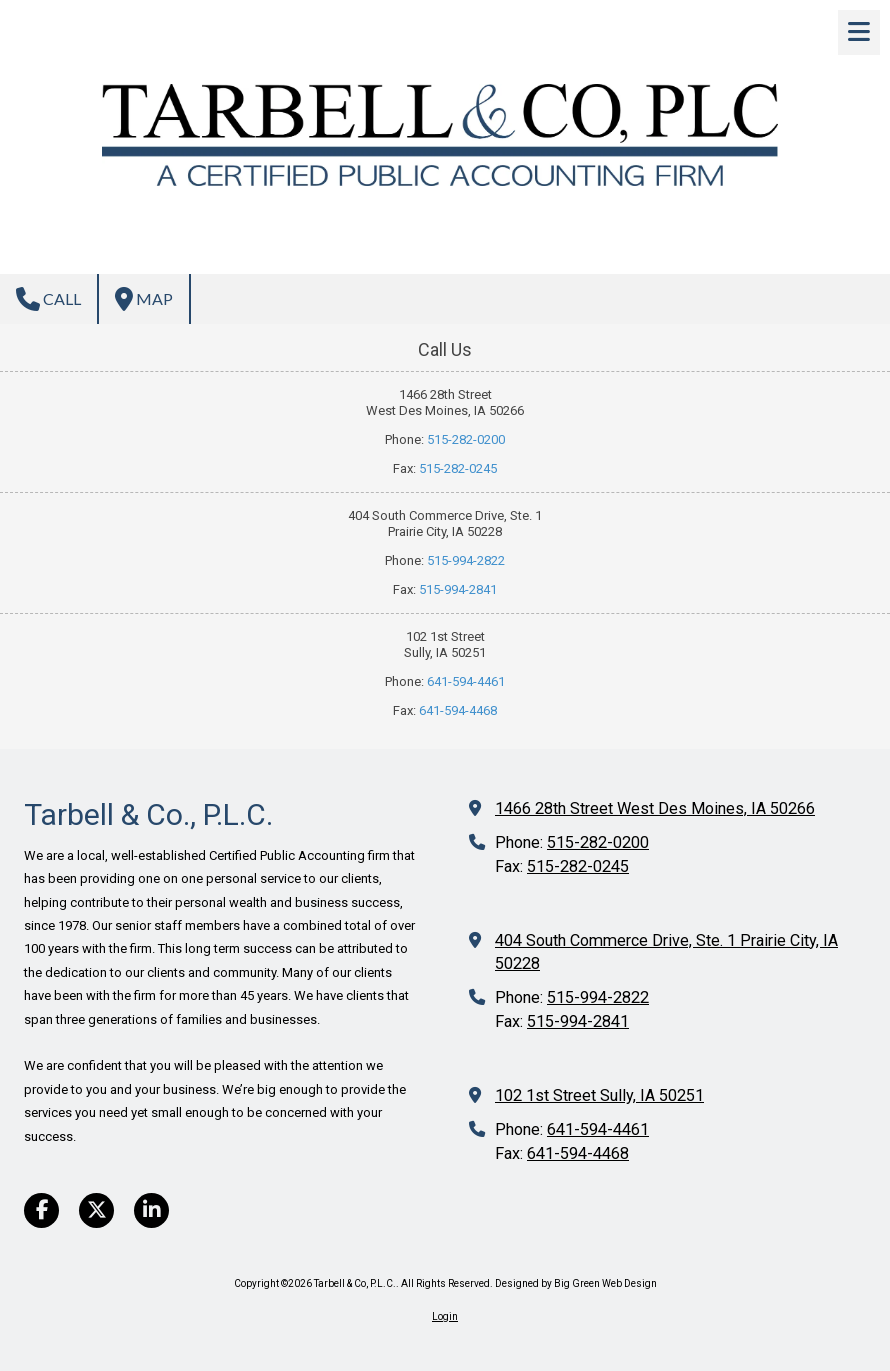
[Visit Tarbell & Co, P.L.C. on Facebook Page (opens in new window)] (41, 1210)
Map (144, 299)
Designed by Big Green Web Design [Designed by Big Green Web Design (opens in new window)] (576, 1283)
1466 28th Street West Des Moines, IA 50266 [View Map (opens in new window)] (655, 808)
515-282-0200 (466, 439)
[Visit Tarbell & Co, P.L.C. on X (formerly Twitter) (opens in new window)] (96, 1210)
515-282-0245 (458, 468)
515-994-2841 (458, 589)
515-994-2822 (466, 560)
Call (48, 299)
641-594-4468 (458, 710)
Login (445, 1316)
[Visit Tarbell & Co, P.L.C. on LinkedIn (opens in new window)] (151, 1210)
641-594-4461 (466, 681)
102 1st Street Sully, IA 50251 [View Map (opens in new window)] (599, 1095)
